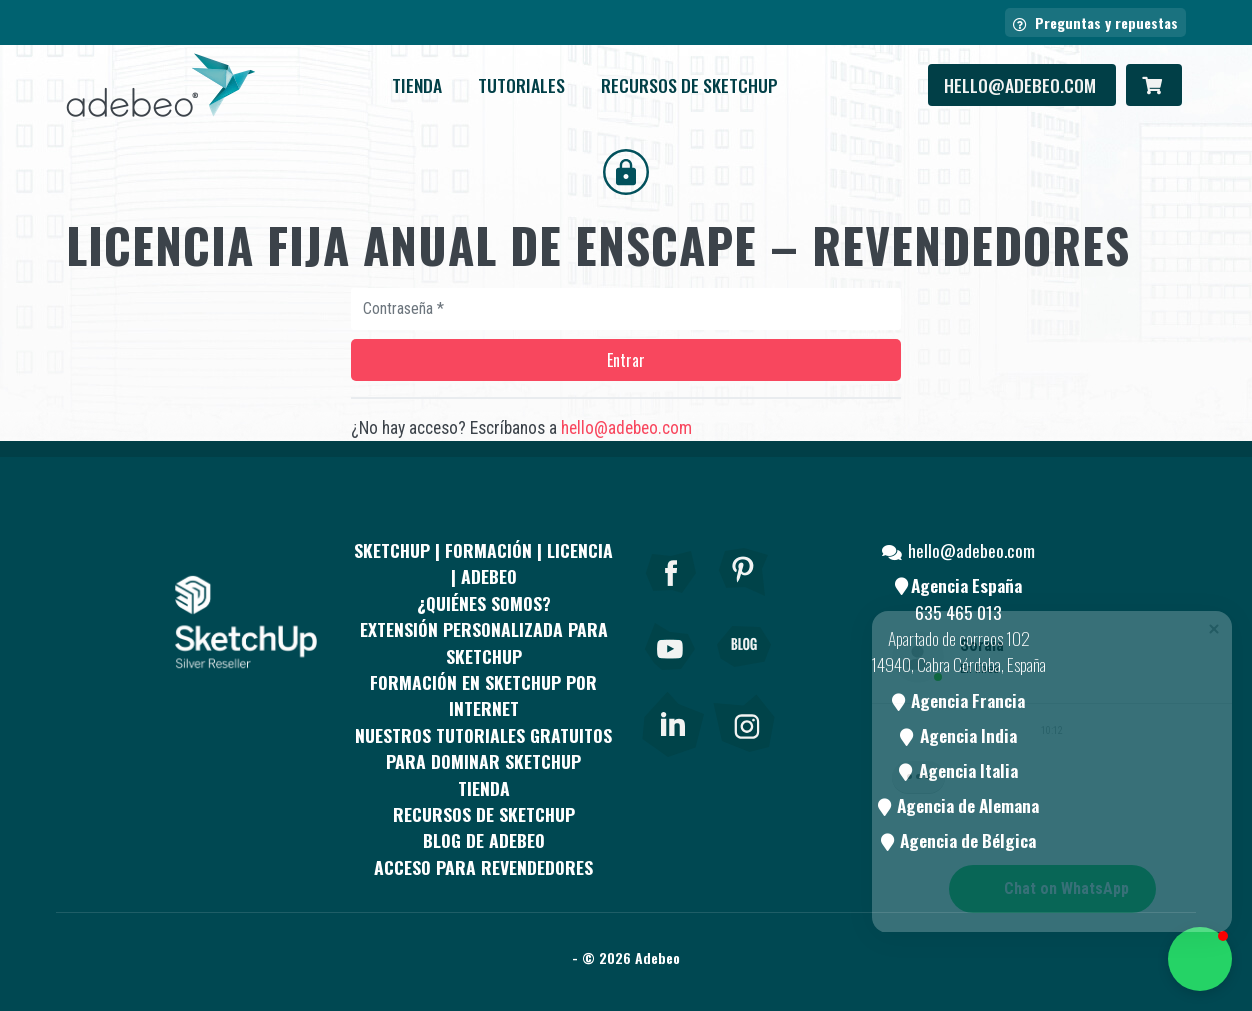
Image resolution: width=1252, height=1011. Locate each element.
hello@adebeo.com (1022, 85)
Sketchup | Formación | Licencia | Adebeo (483, 563)
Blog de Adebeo (484, 840)
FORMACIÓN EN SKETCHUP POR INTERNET (483, 695)
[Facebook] (671, 599)
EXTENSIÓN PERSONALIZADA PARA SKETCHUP (484, 642)
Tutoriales (521, 85)
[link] (672, 720)
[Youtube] (671, 674)
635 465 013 (958, 612)
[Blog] (744, 674)
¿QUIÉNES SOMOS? (484, 603)
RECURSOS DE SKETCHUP (689, 85)
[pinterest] (744, 599)
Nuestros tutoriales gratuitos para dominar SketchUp (483, 748)
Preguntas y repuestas (1095, 22)
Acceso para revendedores (483, 867)
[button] (1200, 959)
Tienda (417, 85)
